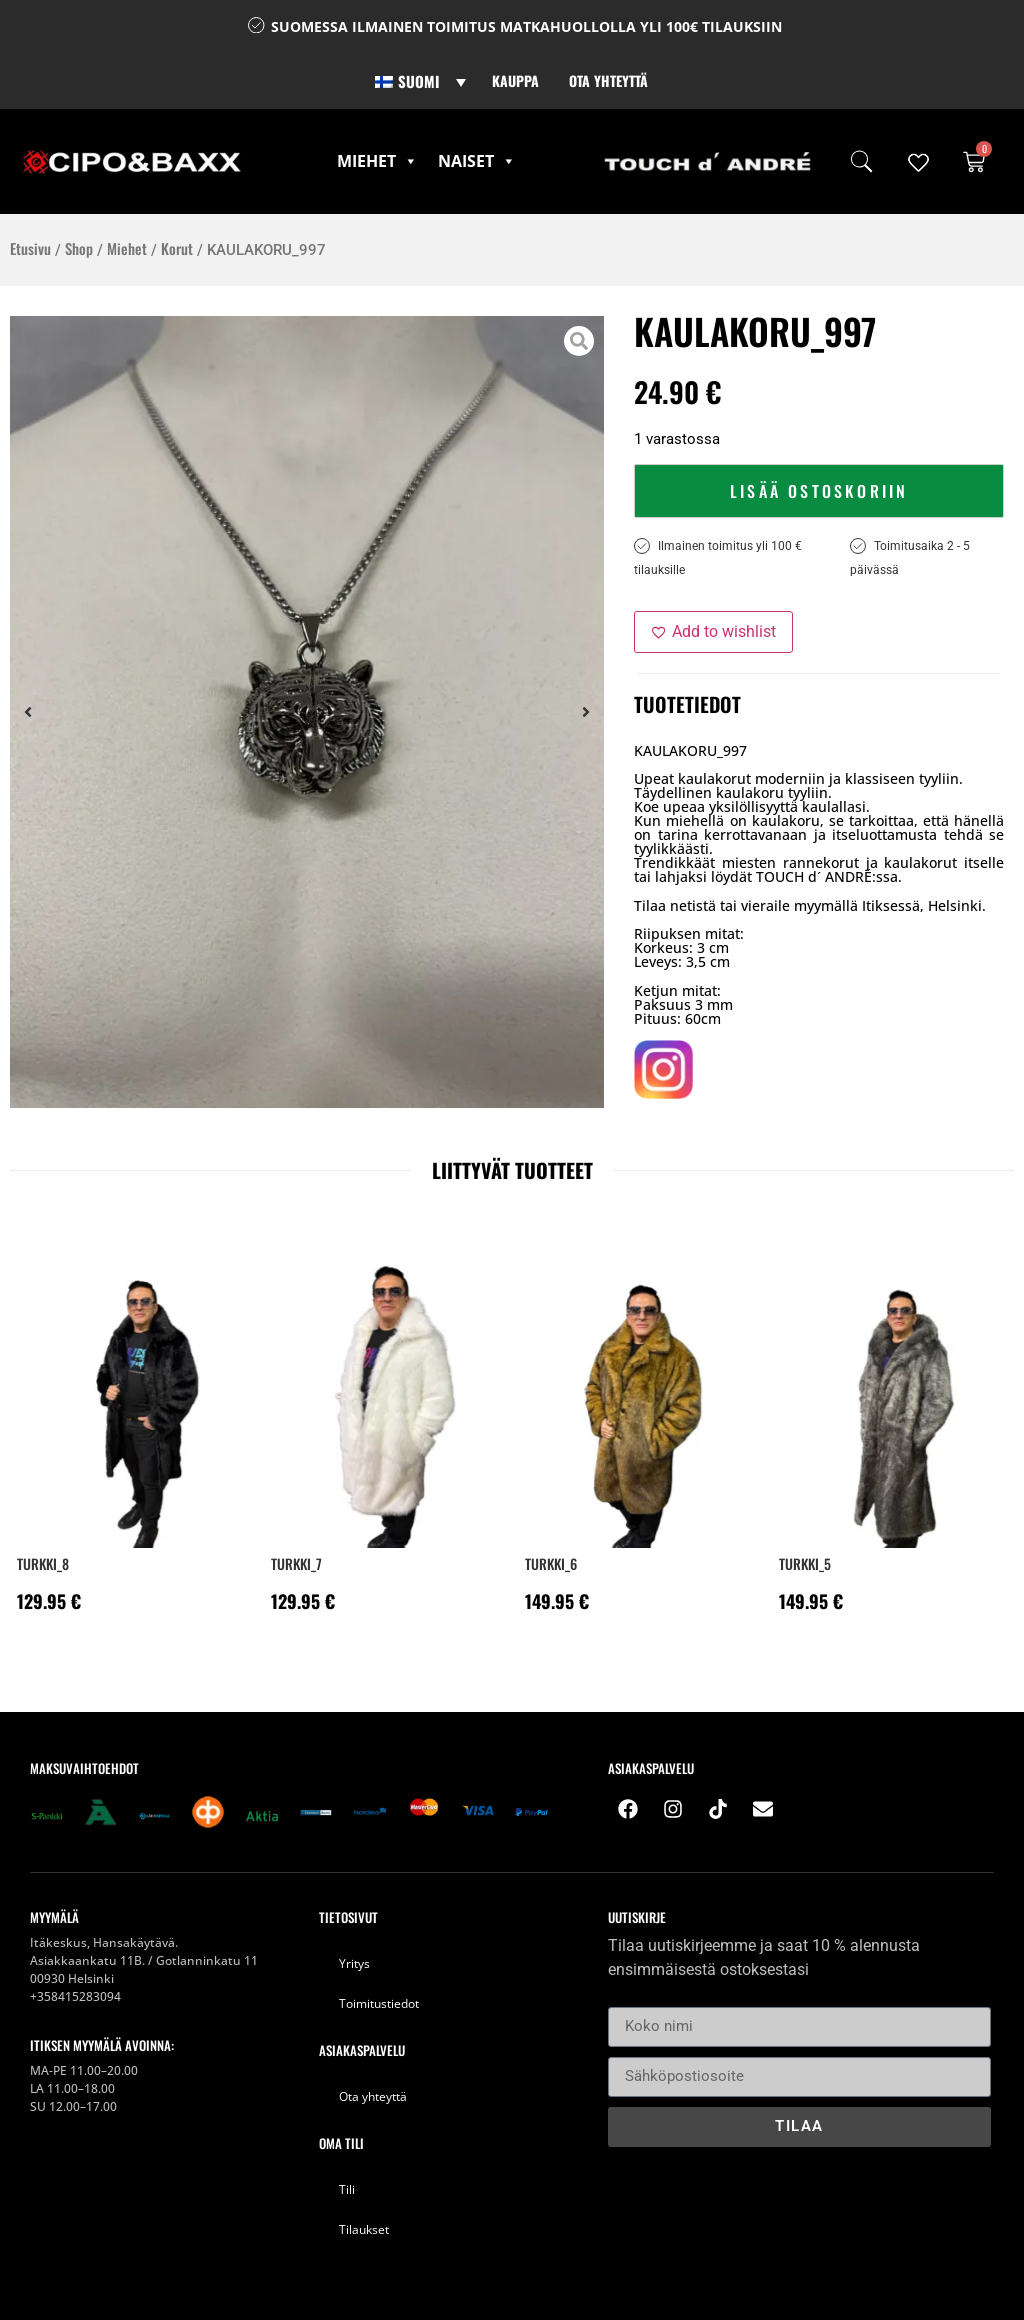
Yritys (354, 1963)
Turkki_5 (805, 1563)
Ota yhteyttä (608, 80)
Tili (347, 2189)
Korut (177, 248)
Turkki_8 (43, 1563)
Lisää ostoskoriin (819, 491)
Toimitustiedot (379, 2003)
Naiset (477, 161)
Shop (79, 248)
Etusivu (30, 248)
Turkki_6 (551, 1563)
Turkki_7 (296, 1563)
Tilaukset (364, 2229)
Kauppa (515, 80)
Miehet (377, 161)
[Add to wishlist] (713, 632)
